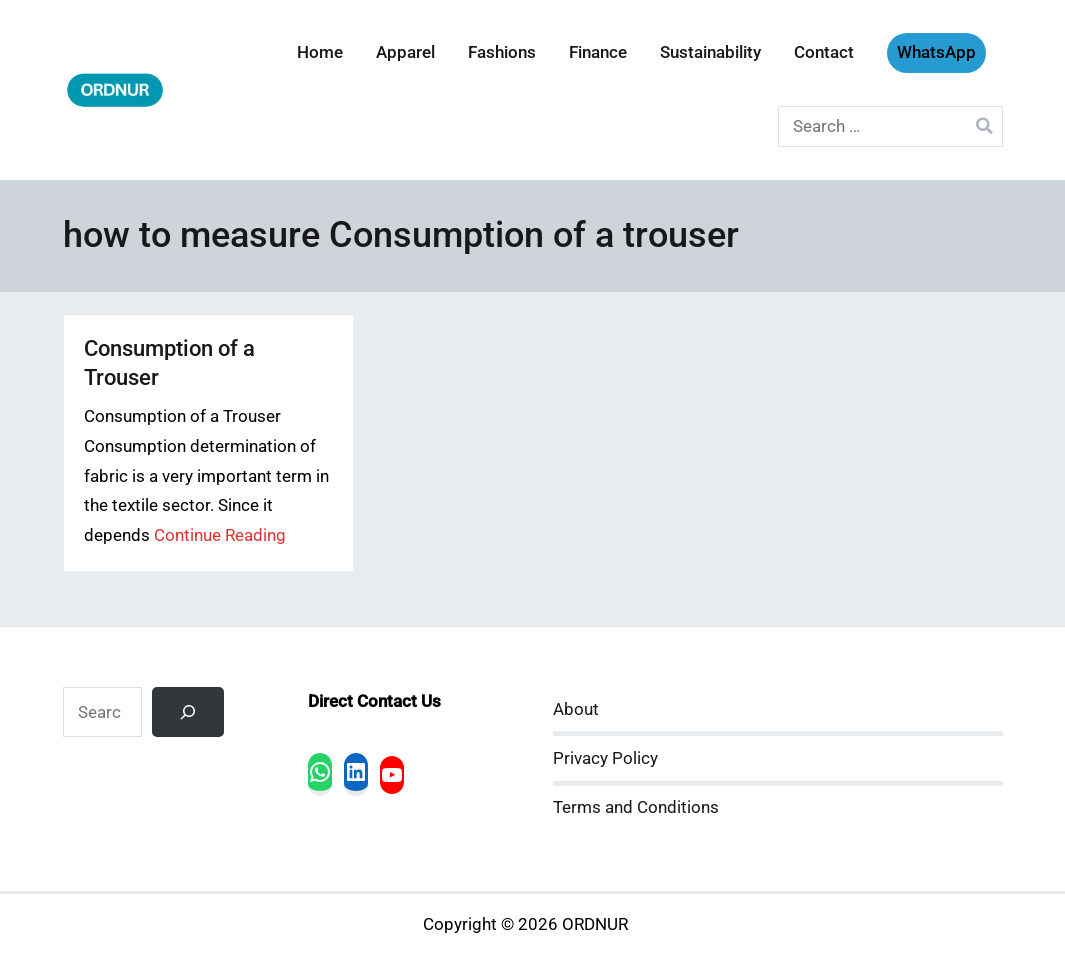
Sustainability (710, 52)
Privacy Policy (605, 758)
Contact (824, 52)
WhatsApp (936, 52)
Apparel (405, 52)
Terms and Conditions (636, 807)
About (576, 709)
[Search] (188, 712)
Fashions (502, 52)
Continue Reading (220, 535)
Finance (598, 52)
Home (320, 52)
